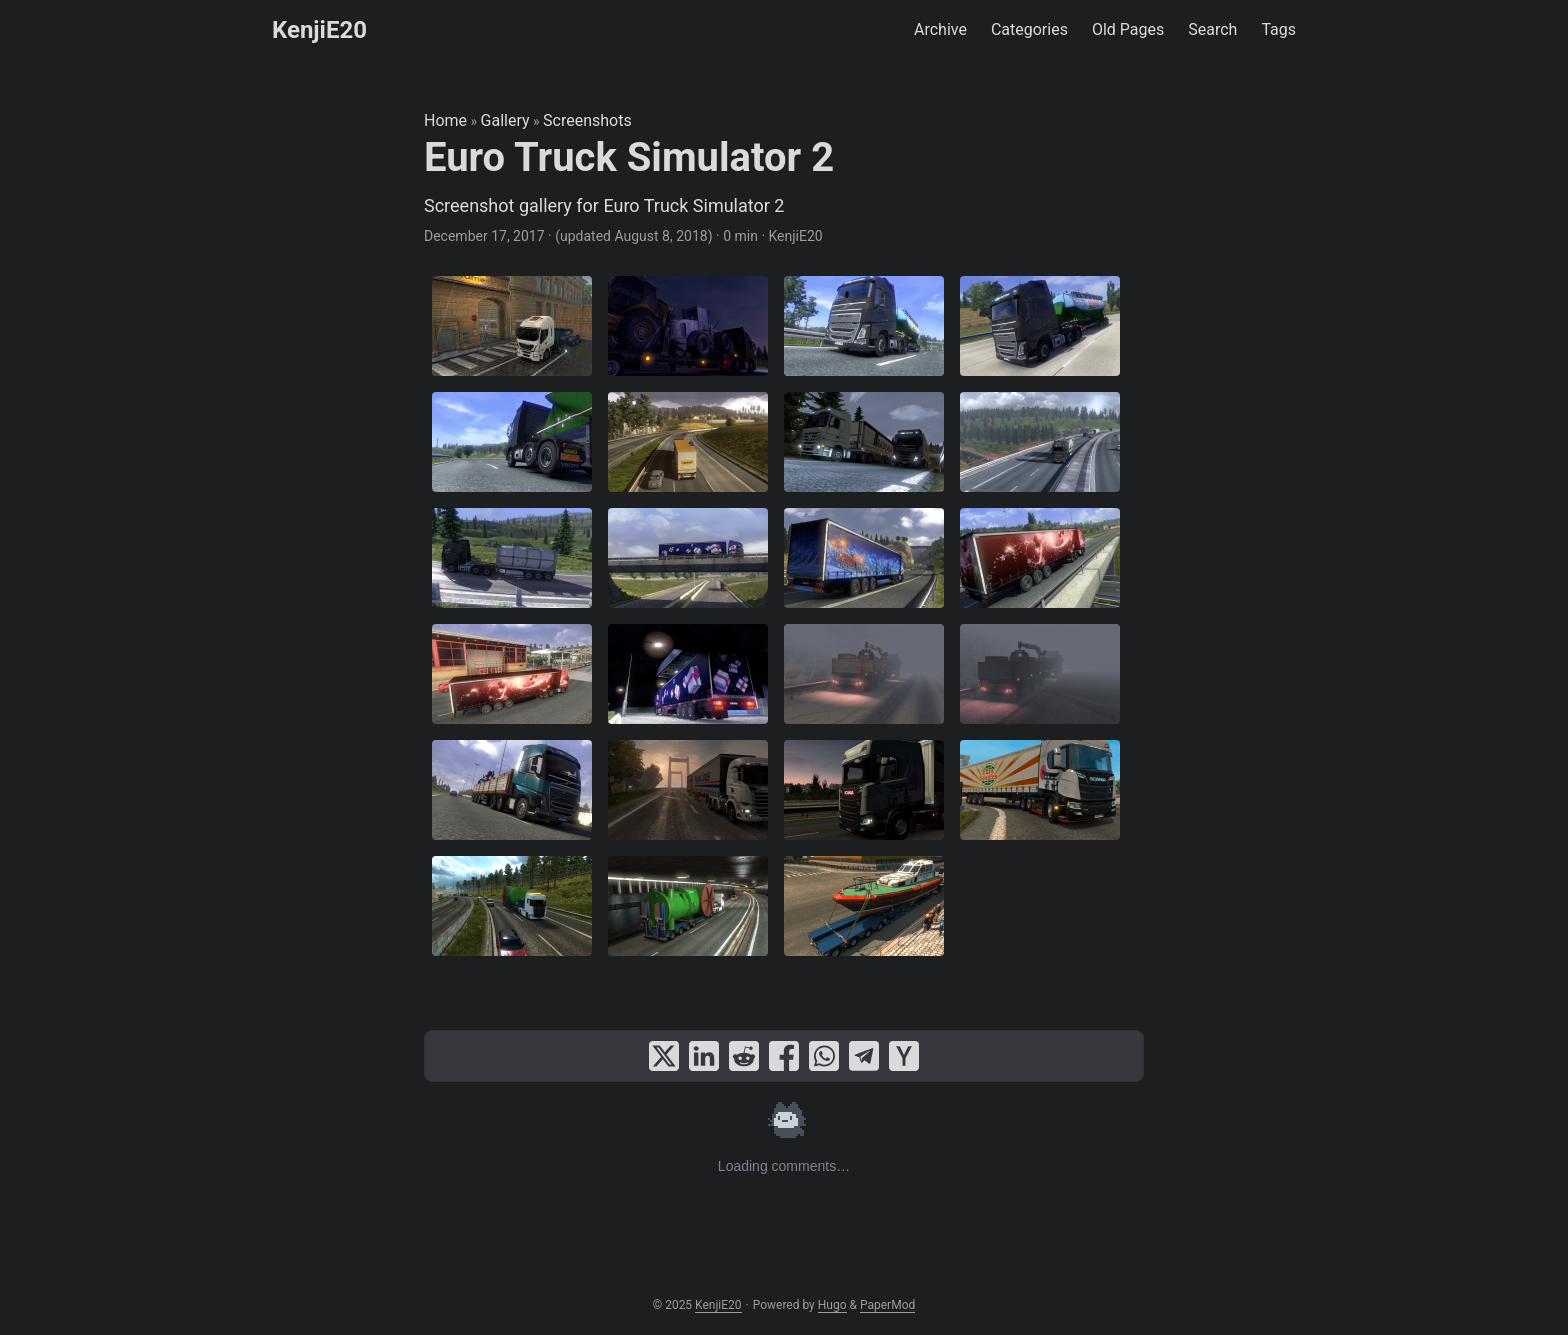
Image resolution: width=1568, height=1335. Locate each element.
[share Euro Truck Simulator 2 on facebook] (784, 1056)
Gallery (505, 120)
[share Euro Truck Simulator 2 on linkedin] (704, 1056)
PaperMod (887, 1305)
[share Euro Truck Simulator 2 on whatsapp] (824, 1056)
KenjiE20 (319, 30)
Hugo (832, 1305)
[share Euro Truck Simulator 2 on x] (664, 1056)
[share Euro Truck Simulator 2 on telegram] (864, 1056)
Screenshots (587, 120)
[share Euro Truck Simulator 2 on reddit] (744, 1056)
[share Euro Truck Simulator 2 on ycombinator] (904, 1056)
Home (445, 120)
